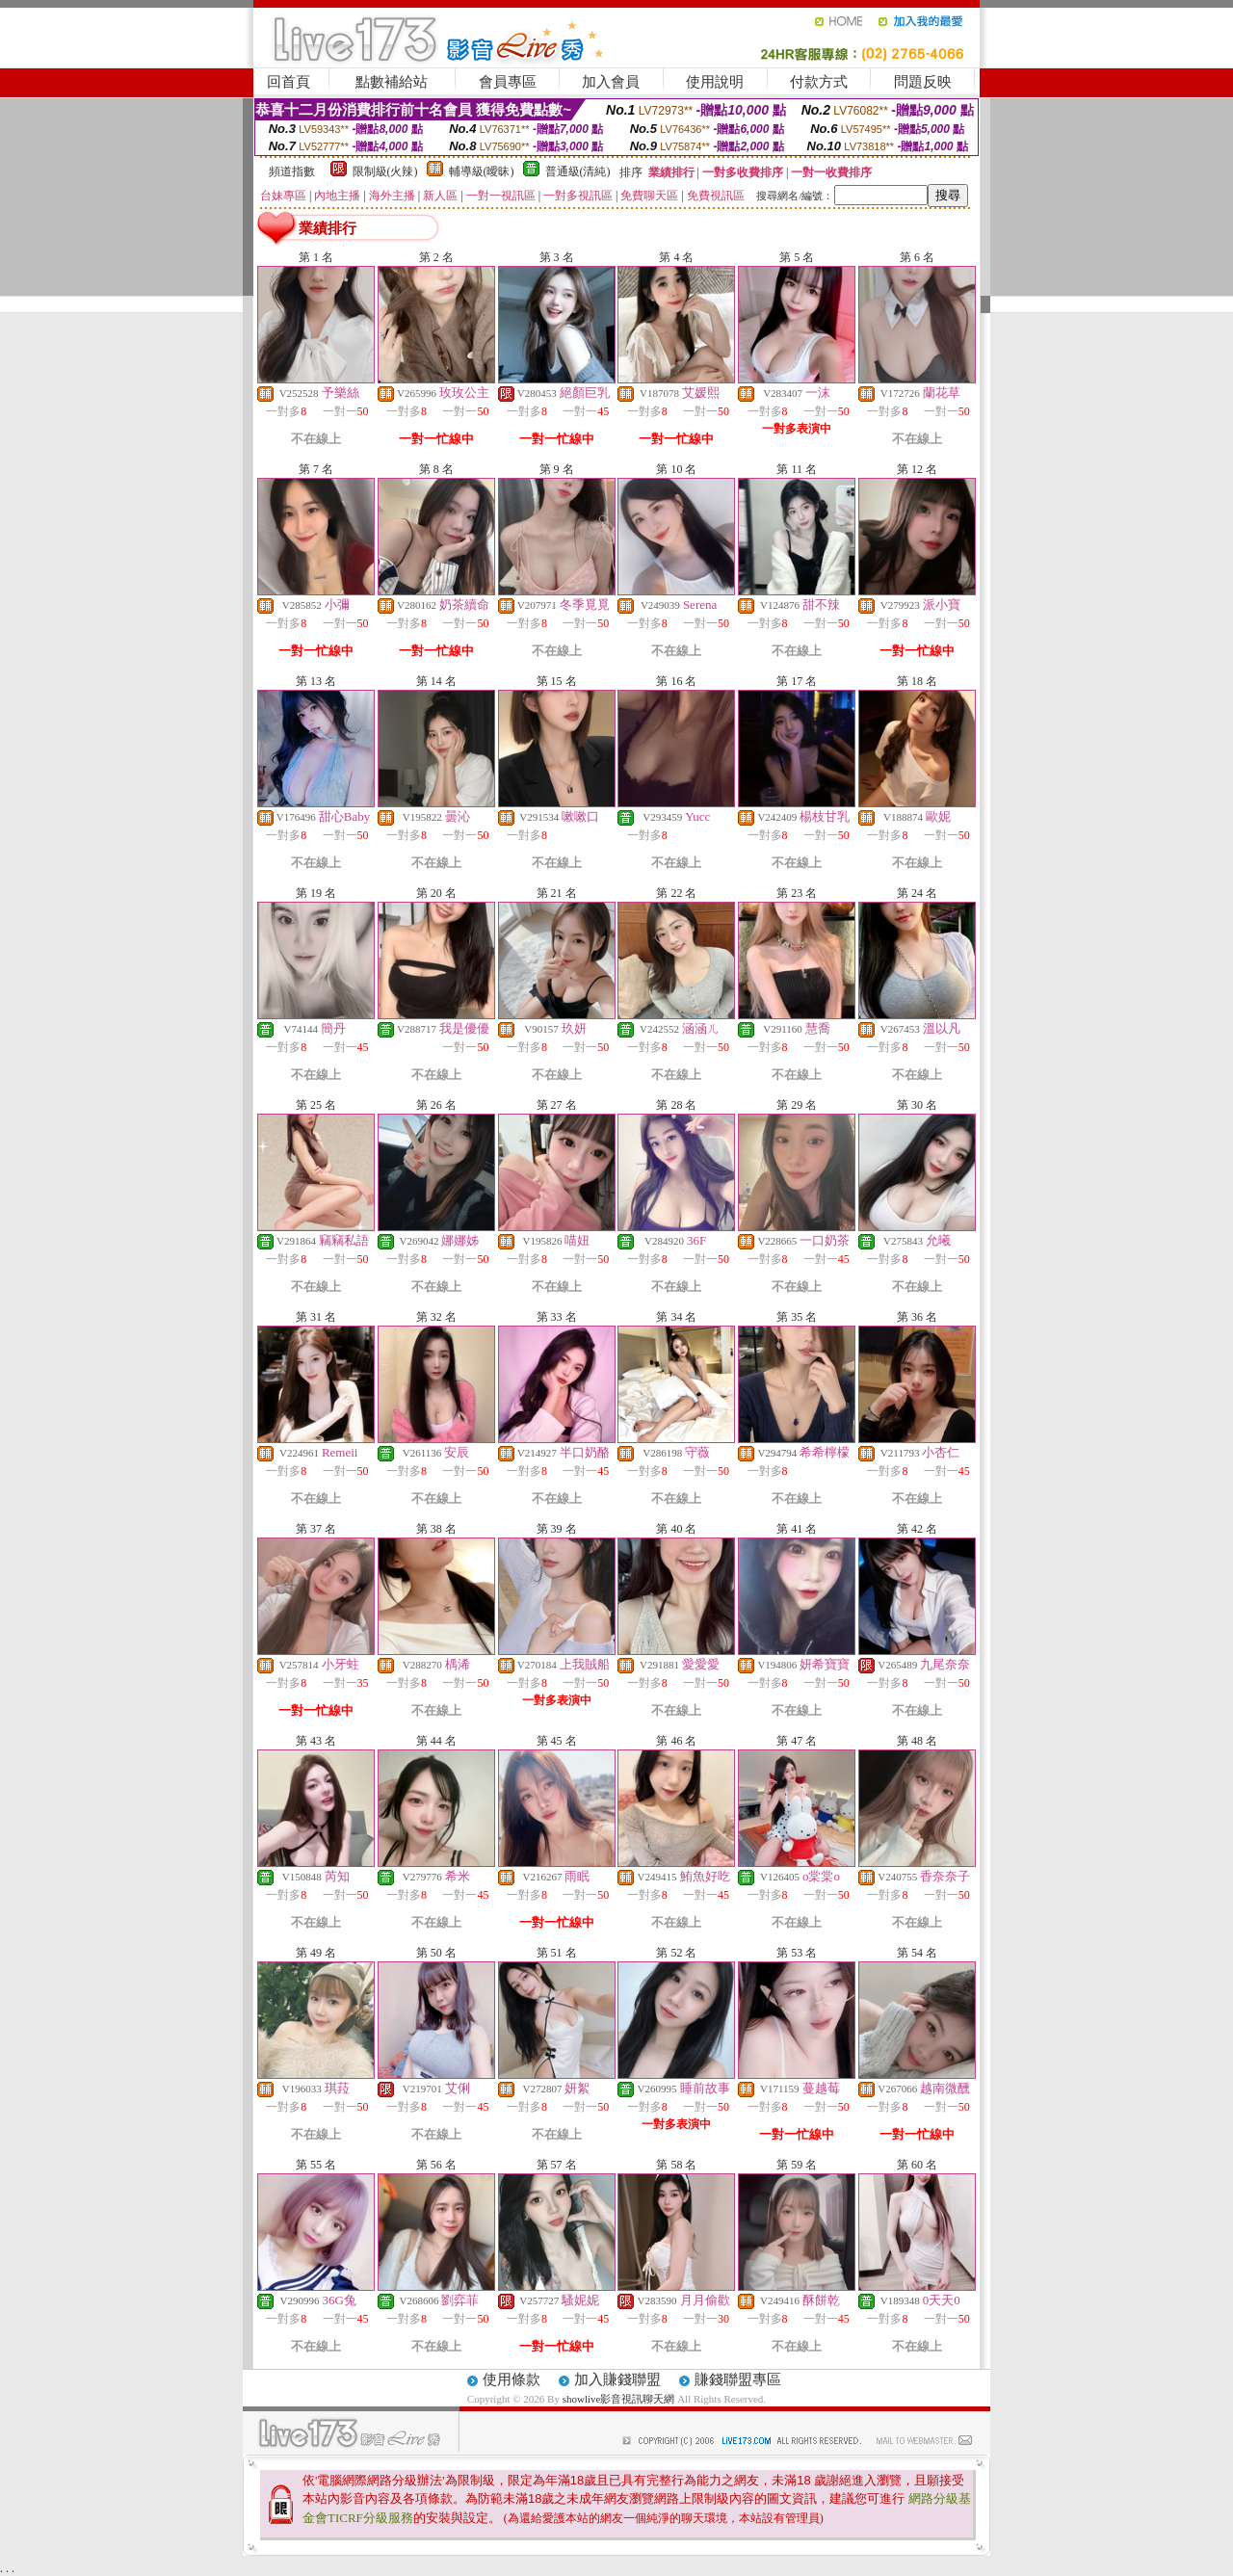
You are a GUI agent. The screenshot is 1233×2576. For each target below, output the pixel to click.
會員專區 (508, 82)
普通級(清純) (578, 171)
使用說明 (715, 82)
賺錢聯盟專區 (738, 2379)
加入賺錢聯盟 (617, 2379)
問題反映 (923, 82)
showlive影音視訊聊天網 (619, 2399)
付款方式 (819, 82)
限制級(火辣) (385, 171)
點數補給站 (391, 82)
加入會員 (611, 82)
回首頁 (288, 82)
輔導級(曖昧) (481, 171)
